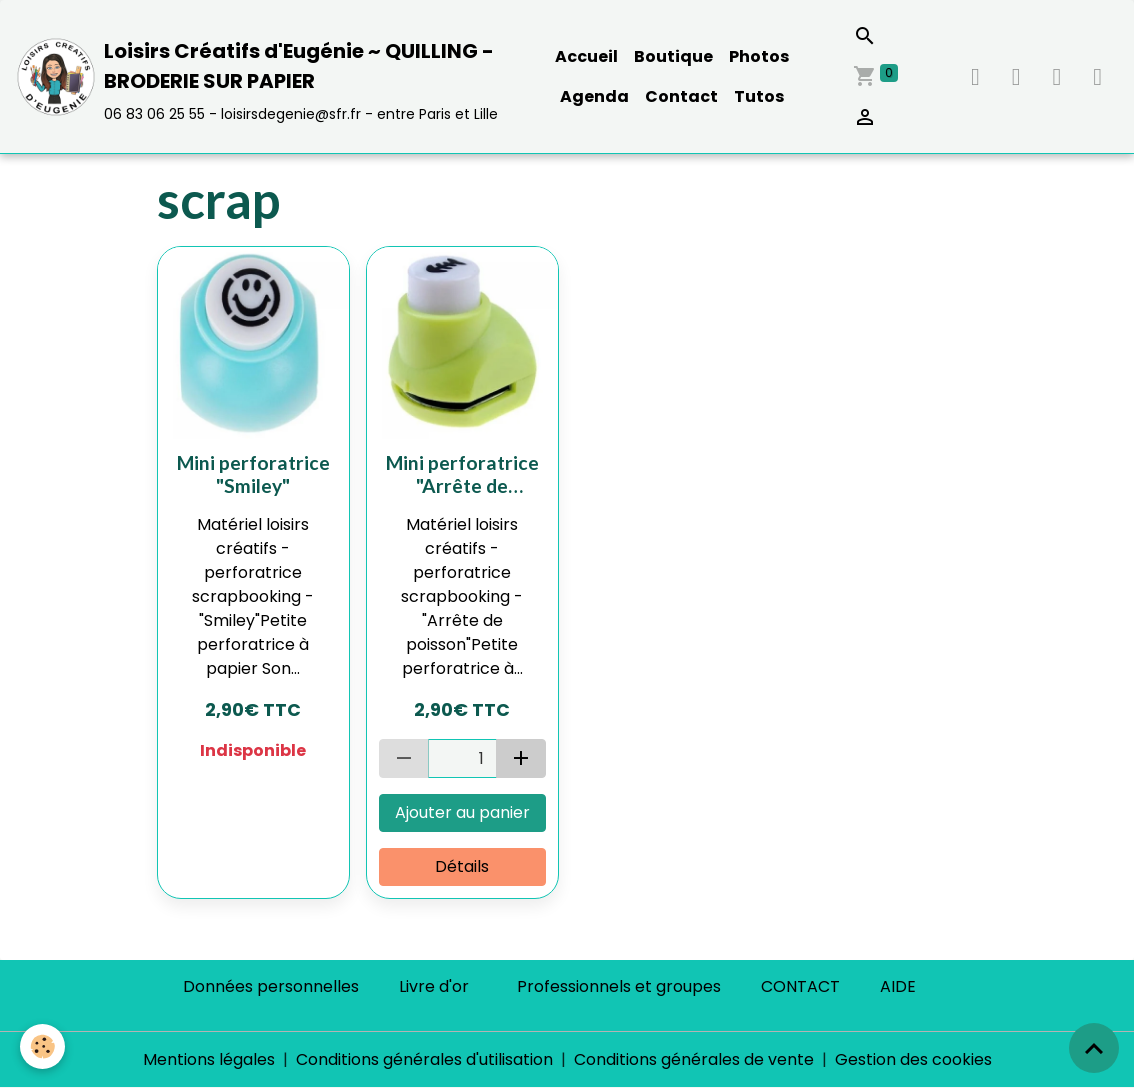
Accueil (586, 56)
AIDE (898, 986)
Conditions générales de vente (694, 1059)
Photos (759, 56)
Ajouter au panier (462, 812)
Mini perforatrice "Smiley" (253, 474)
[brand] (261, 76)
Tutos (759, 96)
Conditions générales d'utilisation (424, 1059)
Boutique (673, 56)
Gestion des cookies (913, 1059)
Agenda (594, 96)
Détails (462, 866)
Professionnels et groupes (619, 986)
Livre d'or (434, 986)
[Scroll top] (1094, 1048)
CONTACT (800, 986)
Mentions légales (209, 1059)
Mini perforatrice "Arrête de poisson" (462, 474)
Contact (681, 96)
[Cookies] (42, 1046)
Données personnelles (271, 986)
